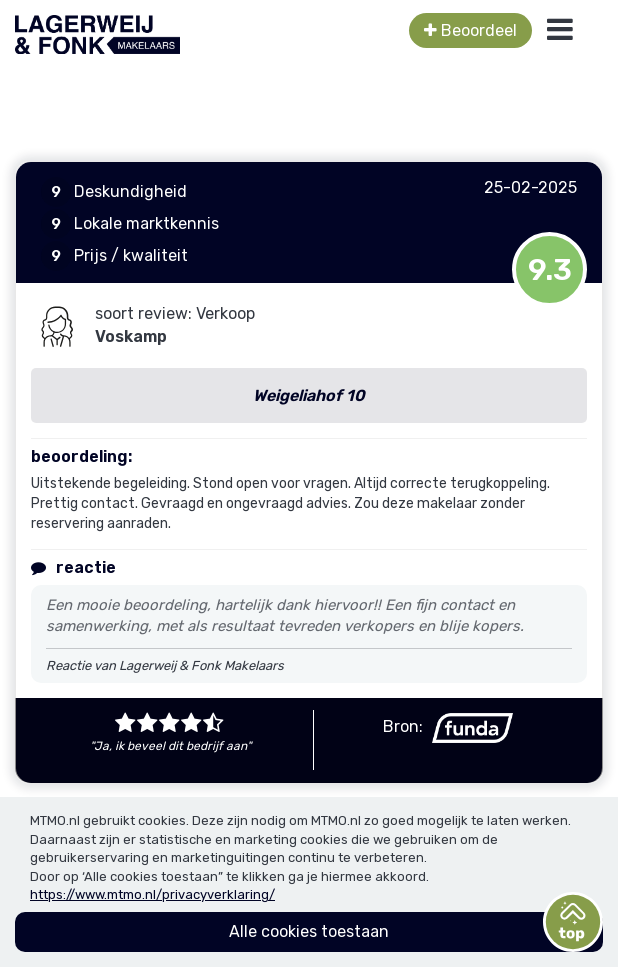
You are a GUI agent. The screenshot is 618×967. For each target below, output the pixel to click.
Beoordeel (470, 30)
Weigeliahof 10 (309, 395)
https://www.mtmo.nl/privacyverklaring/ (152, 894)
